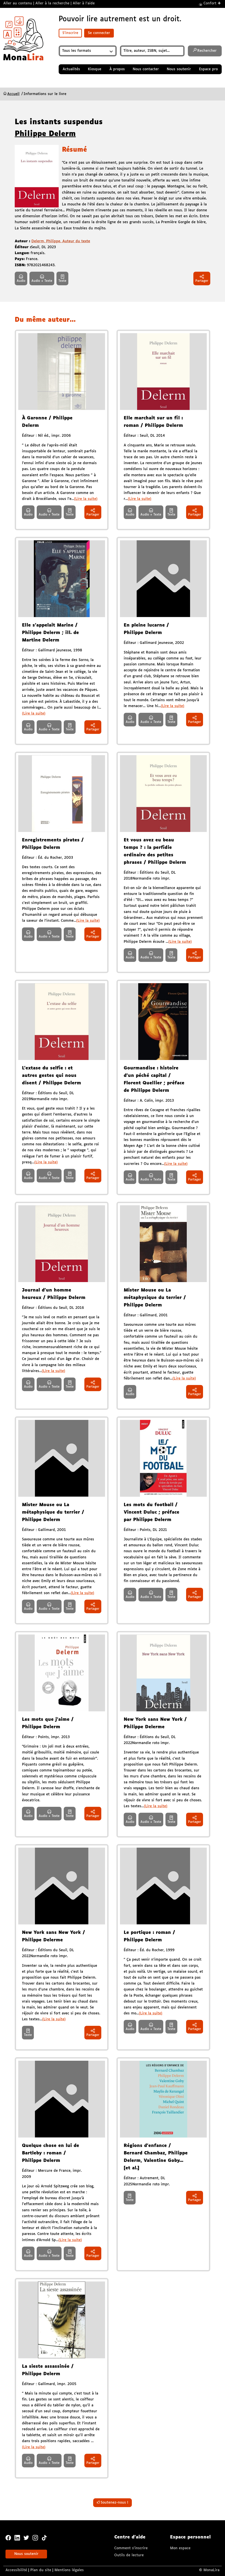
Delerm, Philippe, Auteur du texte (60, 241)
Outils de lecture (129, 2555)
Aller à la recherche (52, 3)
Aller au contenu (17, 3)
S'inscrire (70, 33)
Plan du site (40, 2570)
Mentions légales (69, 2570)
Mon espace (180, 2548)
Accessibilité (16, 2570)
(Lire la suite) (86, 499)
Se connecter (99, 33)
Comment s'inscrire (131, 2548)
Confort (212, 3)
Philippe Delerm (45, 134)
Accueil (13, 94)
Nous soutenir (26, 2554)
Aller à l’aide (84, 3)
